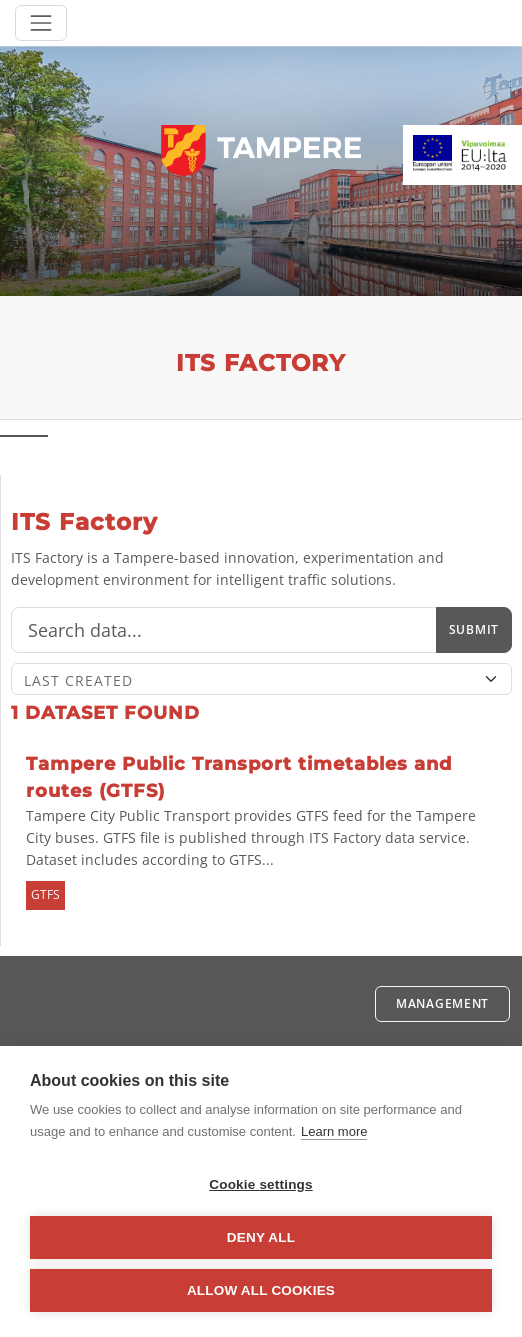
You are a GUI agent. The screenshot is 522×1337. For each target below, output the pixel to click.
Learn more (334, 1131)
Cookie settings (261, 1184)
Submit (474, 629)
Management (442, 1003)
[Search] (224, 630)
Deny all (261, 1237)
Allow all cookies (261, 1290)
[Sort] (261, 679)
